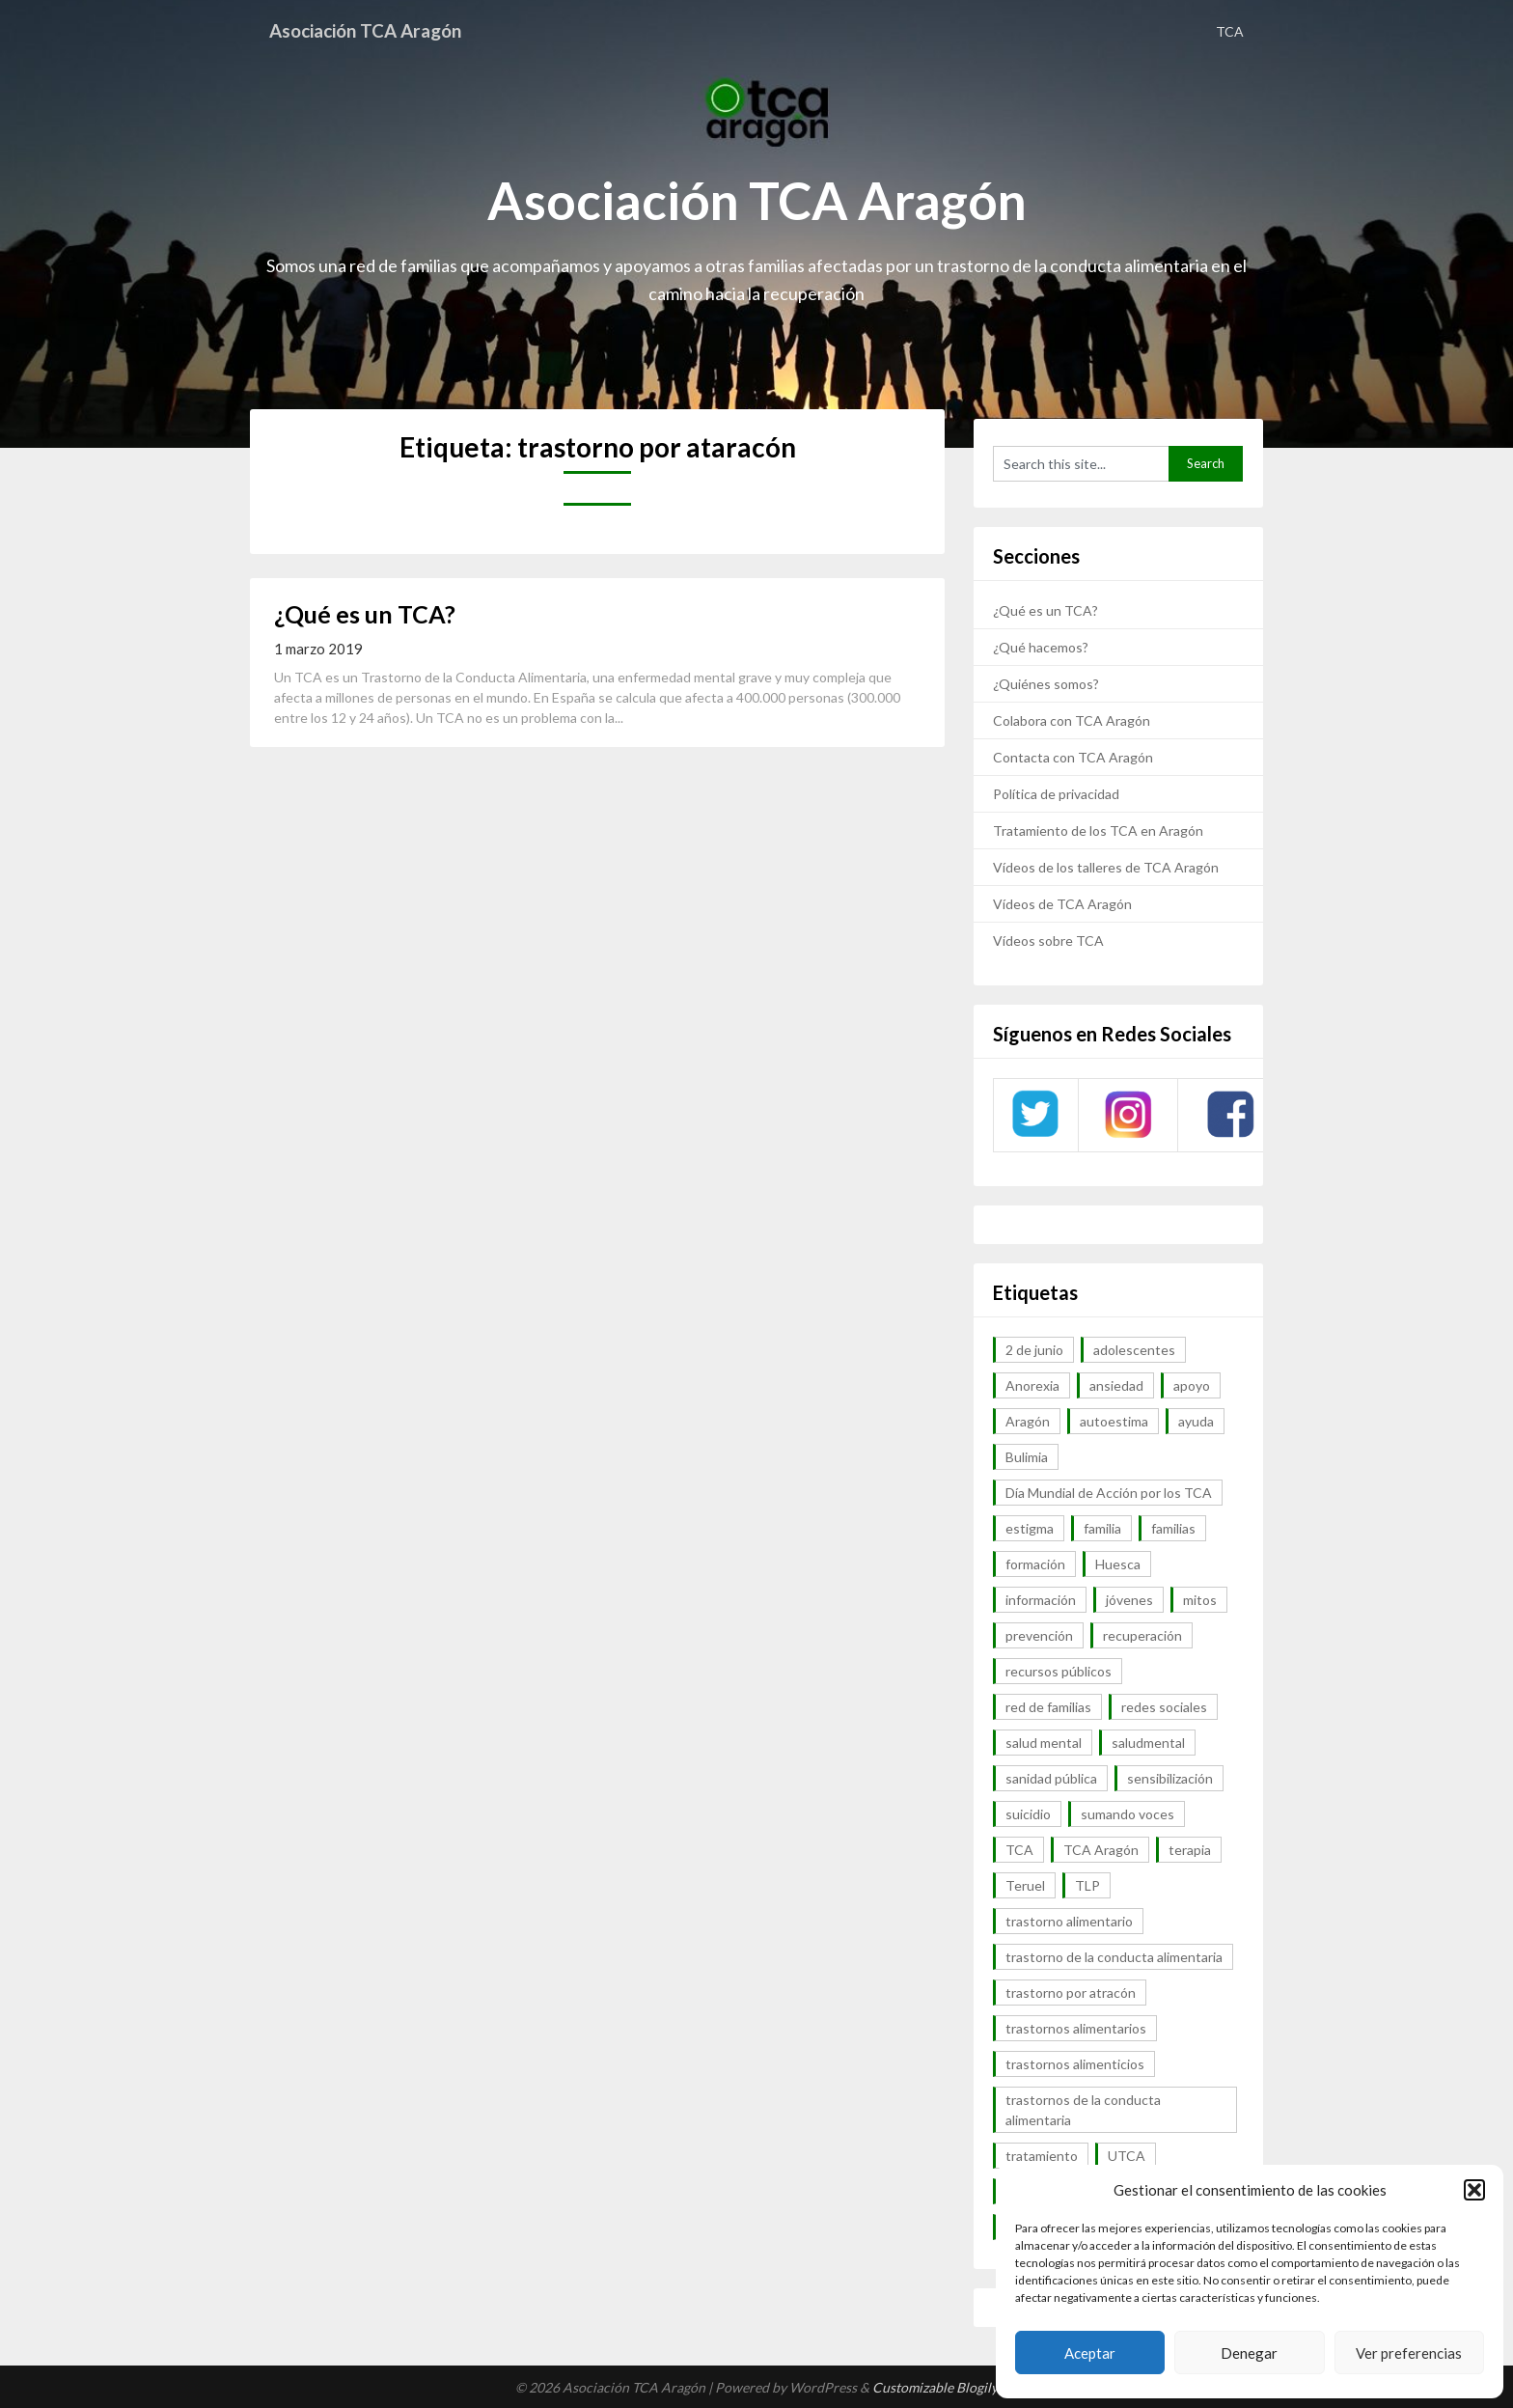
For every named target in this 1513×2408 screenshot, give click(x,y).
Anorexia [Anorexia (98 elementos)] (1032, 1385)
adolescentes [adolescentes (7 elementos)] (1134, 1350)
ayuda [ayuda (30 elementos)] (1196, 1421)
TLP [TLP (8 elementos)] (1087, 1885)
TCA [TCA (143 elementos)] (1019, 1849)
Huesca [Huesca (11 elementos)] (1118, 1564)
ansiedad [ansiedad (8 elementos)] (1116, 1385)
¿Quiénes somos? (1046, 684)
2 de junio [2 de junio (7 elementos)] (1034, 1350)
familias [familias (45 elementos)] (1173, 1528)
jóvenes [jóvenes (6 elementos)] (1129, 1599)
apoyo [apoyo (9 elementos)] (1191, 1385)
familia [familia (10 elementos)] (1102, 1528)
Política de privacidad (1056, 794)
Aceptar (1089, 2353)
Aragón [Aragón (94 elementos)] (1027, 1421)
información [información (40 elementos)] (1040, 1599)
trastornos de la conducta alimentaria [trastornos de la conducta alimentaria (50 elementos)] (1083, 2109)
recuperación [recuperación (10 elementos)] (1142, 1635)
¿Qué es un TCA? (364, 613)
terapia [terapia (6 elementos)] (1190, 1849)
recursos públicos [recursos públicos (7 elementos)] (1058, 1671)
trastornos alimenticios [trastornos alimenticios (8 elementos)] (1074, 2064)
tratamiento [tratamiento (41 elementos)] (1041, 2155)
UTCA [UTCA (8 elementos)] (1126, 2155)
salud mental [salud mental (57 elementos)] (1043, 1742)
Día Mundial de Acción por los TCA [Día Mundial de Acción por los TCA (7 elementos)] (1108, 1492)
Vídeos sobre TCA (1048, 940)
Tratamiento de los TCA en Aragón (1098, 830)
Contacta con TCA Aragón (1073, 757)
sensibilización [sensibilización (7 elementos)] (1170, 1778)
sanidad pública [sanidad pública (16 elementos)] (1051, 1778)
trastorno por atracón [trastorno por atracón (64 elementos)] (1070, 1992)
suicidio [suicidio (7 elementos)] (1028, 1814)
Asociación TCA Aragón (373, 30)
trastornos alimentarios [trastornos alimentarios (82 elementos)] (1075, 2028)
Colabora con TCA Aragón (1071, 720)
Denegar (1249, 2353)
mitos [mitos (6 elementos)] (1200, 1599)
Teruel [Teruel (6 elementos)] (1025, 1885)
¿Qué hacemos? (1040, 647)
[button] (1474, 2190)
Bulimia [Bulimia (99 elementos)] (1026, 1457)
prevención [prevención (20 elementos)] (1039, 1635)
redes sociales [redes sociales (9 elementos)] (1164, 1707)
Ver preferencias (1409, 2353)
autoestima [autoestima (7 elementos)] (1114, 1421)
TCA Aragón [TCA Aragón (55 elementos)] (1101, 1849)
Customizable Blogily (935, 2387)
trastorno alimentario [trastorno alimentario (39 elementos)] (1069, 1921)
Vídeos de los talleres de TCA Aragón (1106, 867)
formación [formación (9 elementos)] (1035, 1564)
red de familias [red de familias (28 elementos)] (1048, 1707)
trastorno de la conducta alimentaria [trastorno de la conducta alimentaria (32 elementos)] (1114, 1957)
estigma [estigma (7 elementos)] (1029, 1528)
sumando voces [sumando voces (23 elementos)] (1127, 1814)
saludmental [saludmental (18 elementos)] (1148, 1742)
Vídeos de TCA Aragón (1062, 904)
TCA (1230, 31)
